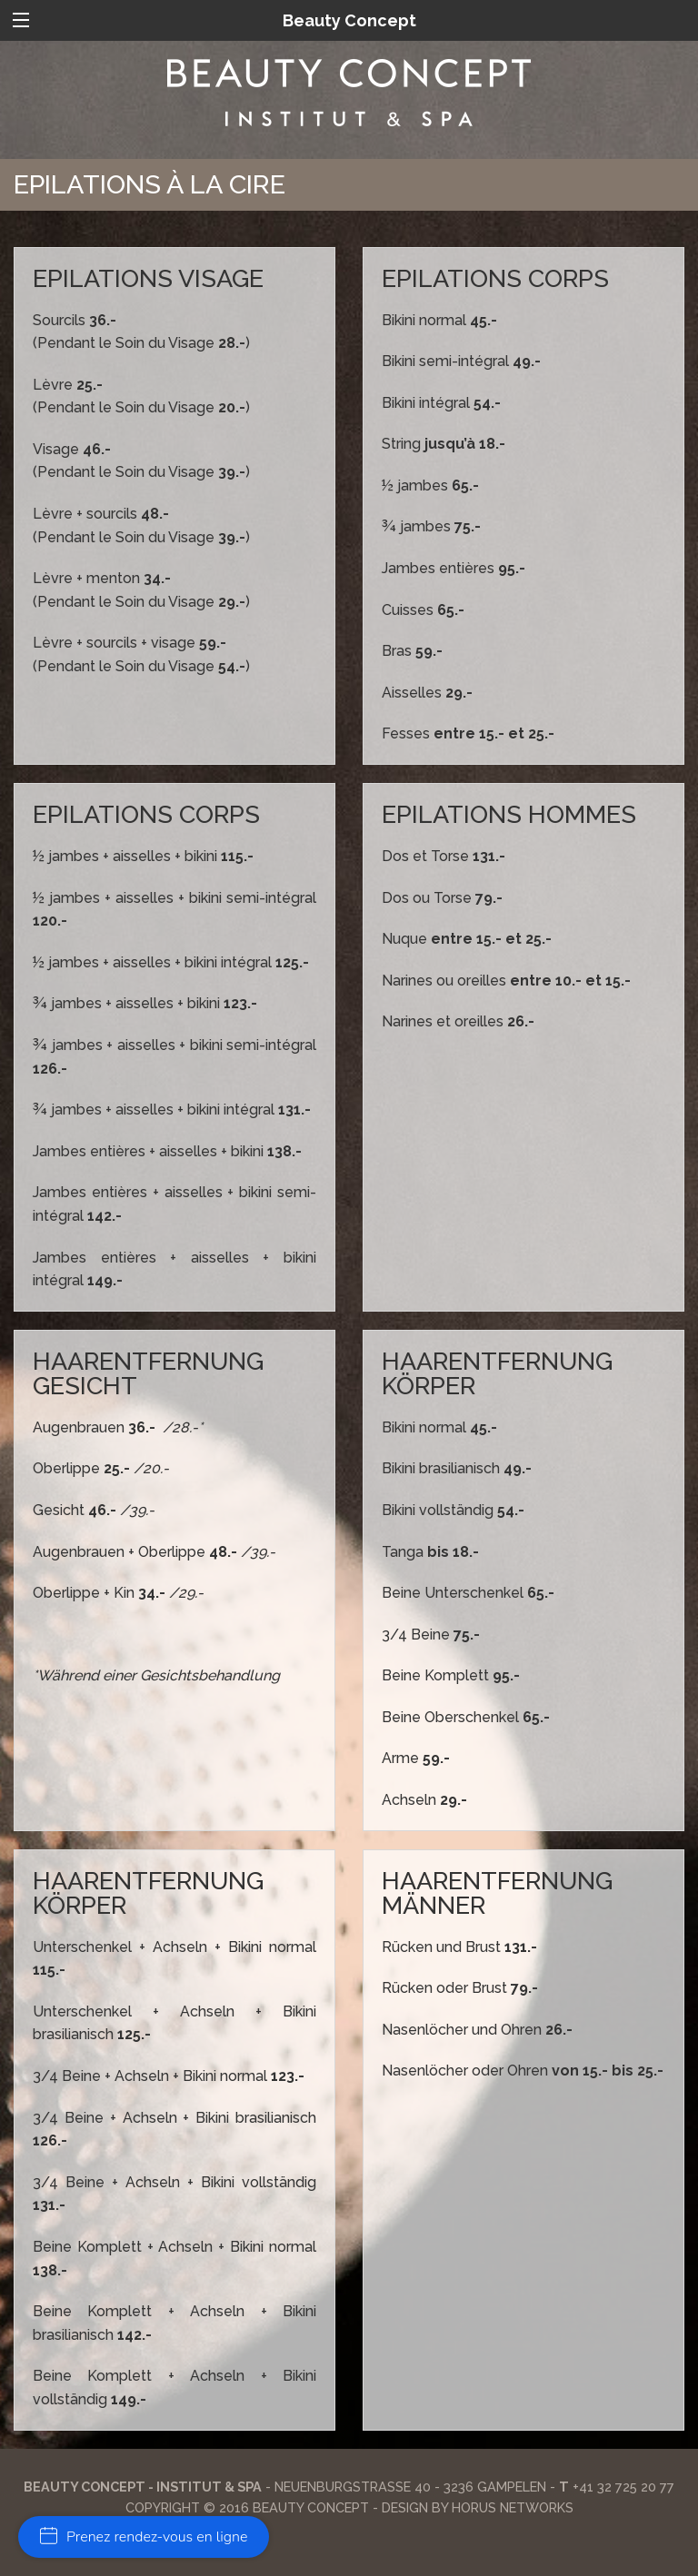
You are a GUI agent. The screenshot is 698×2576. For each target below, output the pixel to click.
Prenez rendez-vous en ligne (143, 2537)
